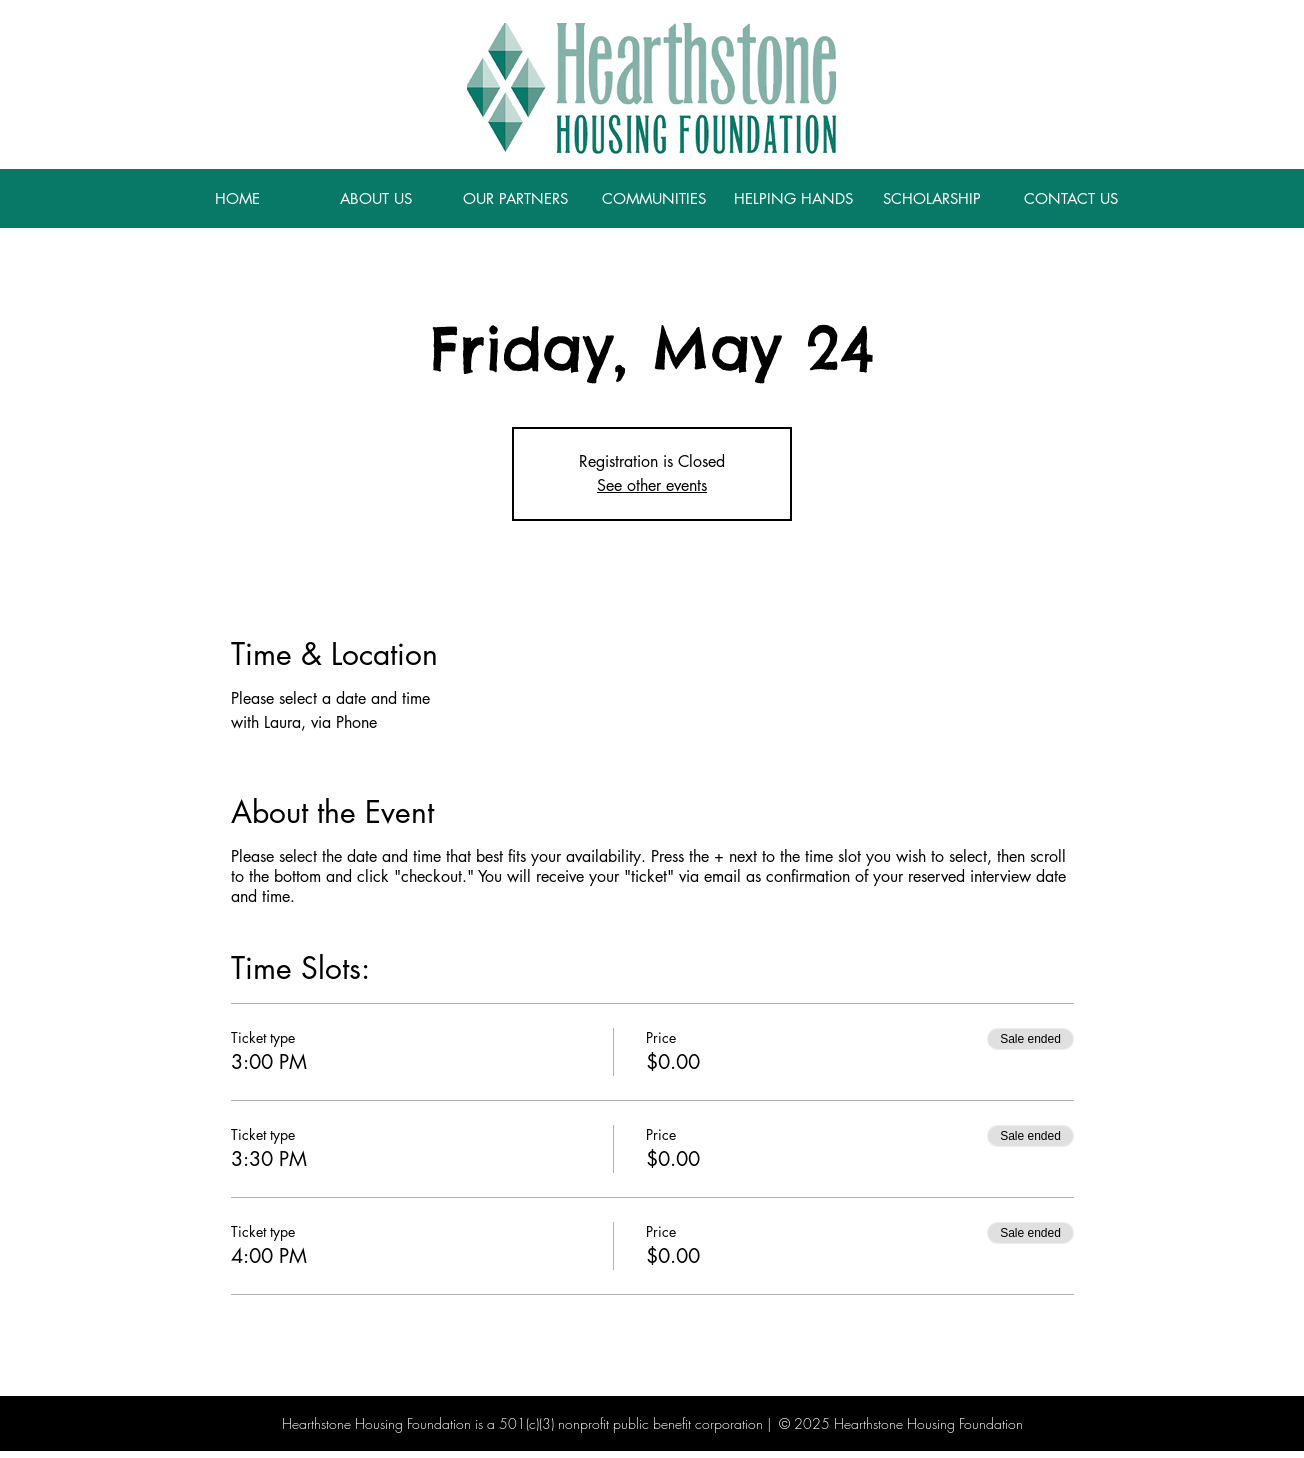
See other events (652, 485)
